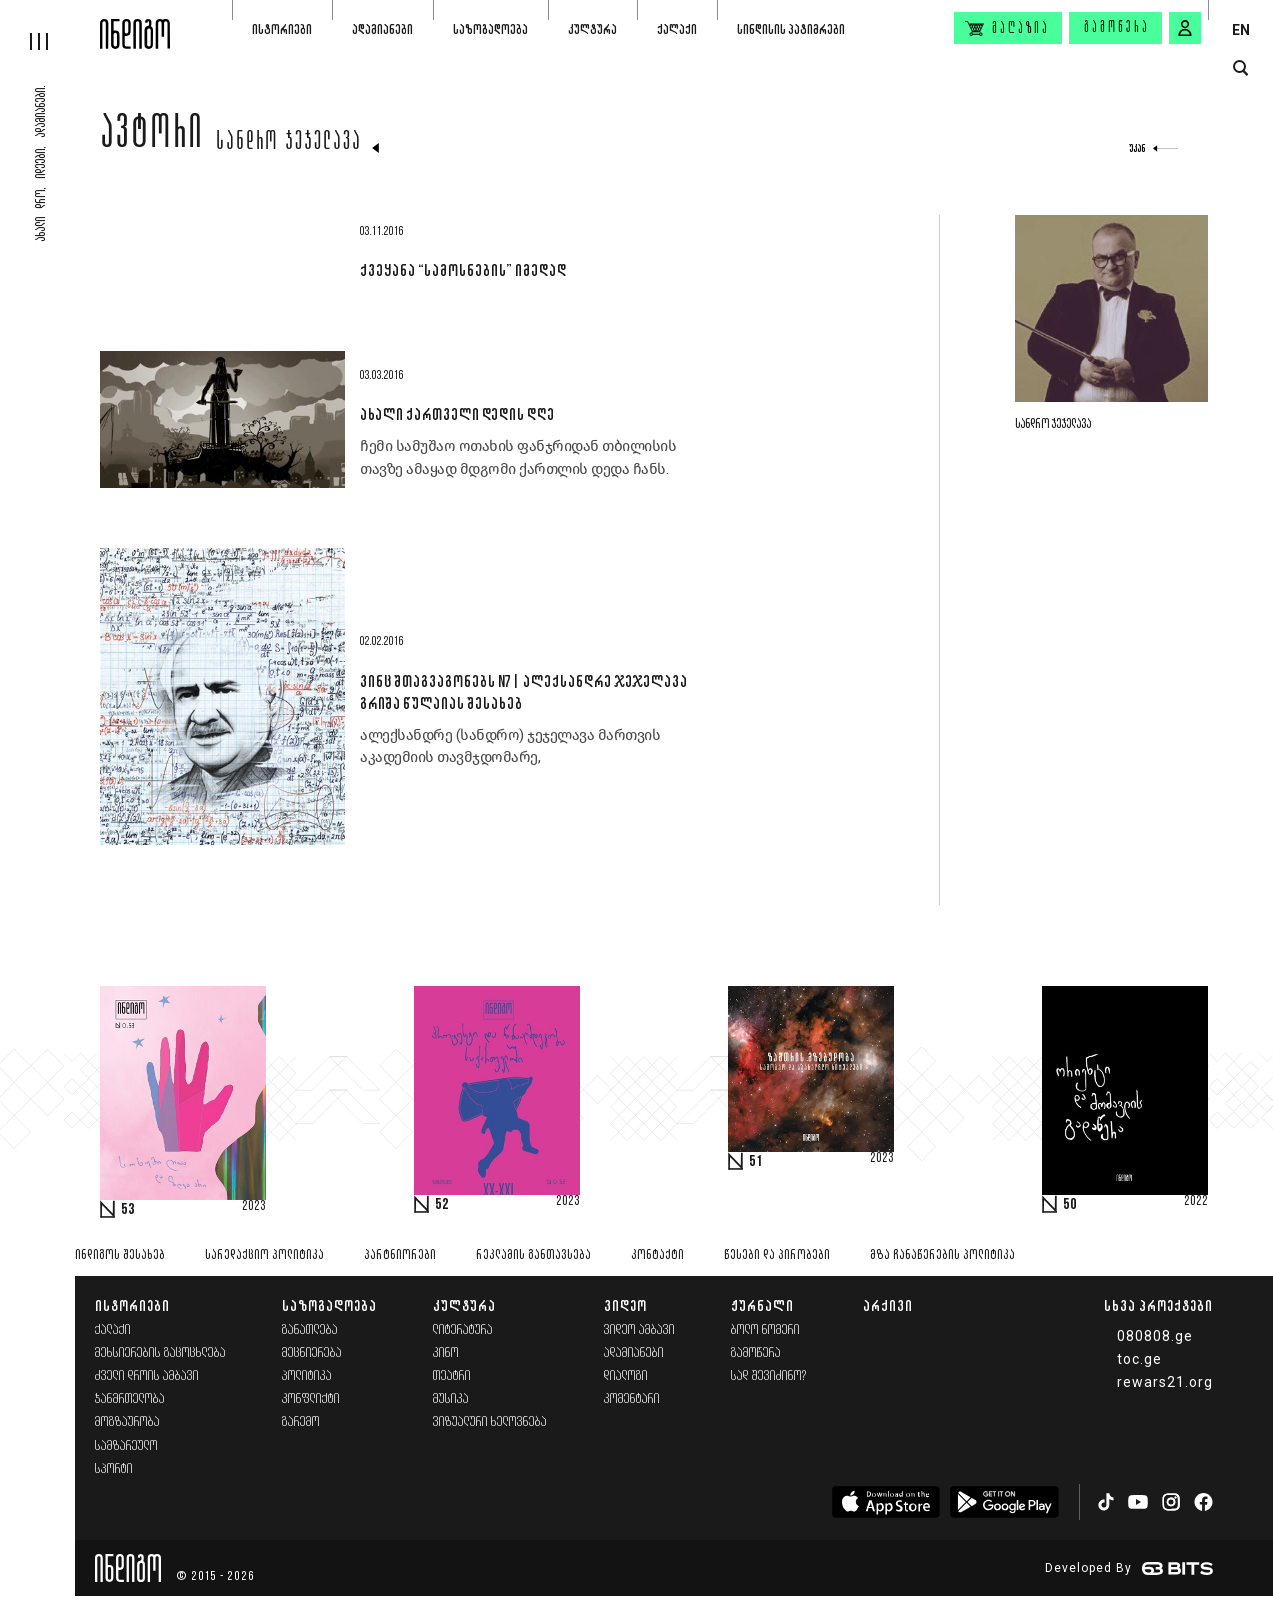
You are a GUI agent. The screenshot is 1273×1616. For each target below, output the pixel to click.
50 (1070, 1205)
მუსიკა (451, 1399)
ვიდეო (625, 1305)
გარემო (301, 1422)
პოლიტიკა (307, 1376)
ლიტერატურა (463, 1330)
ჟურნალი (762, 1305)
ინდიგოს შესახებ (120, 1255)
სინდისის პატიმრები (791, 29)
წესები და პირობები (777, 1255)
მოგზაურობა (127, 1422)
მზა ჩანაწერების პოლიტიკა (942, 1255)
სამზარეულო (126, 1446)
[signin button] (1185, 28)
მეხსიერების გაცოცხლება (160, 1353)
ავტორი (152, 137)
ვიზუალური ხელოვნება (490, 1422)
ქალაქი (677, 29)
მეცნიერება (312, 1353)
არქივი (888, 1305)
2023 (254, 1207)
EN (1241, 30)
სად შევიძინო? (769, 1376)
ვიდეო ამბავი (639, 1330)
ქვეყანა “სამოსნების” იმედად (463, 270)
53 (128, 1210)
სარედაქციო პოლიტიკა (264, 1255)
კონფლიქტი (311, 1399)
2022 (1196, 1202)
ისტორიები (282, 29)
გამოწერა (1117, 28)
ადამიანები (382, 29)
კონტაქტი (657, 1255)
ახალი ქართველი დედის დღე (457, 414)
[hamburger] (50, 25)
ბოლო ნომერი (765, 1330)
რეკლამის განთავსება (533, 1255)
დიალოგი (626, 1376)
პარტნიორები (400, 1255)
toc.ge (1139, 1359)
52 (442, 1205)
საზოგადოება (490, 29)
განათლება (310, 1330)
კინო (446, 1353)
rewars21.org (1165, 1382)
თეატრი (452, 1376)
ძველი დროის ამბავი (147, 1376)
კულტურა (592, 29)
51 (756, 1162)
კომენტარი (632, 1399)
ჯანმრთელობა (130, 1399)
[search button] (1240, 68)
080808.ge (1155, 1336)
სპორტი (114, 1469)
